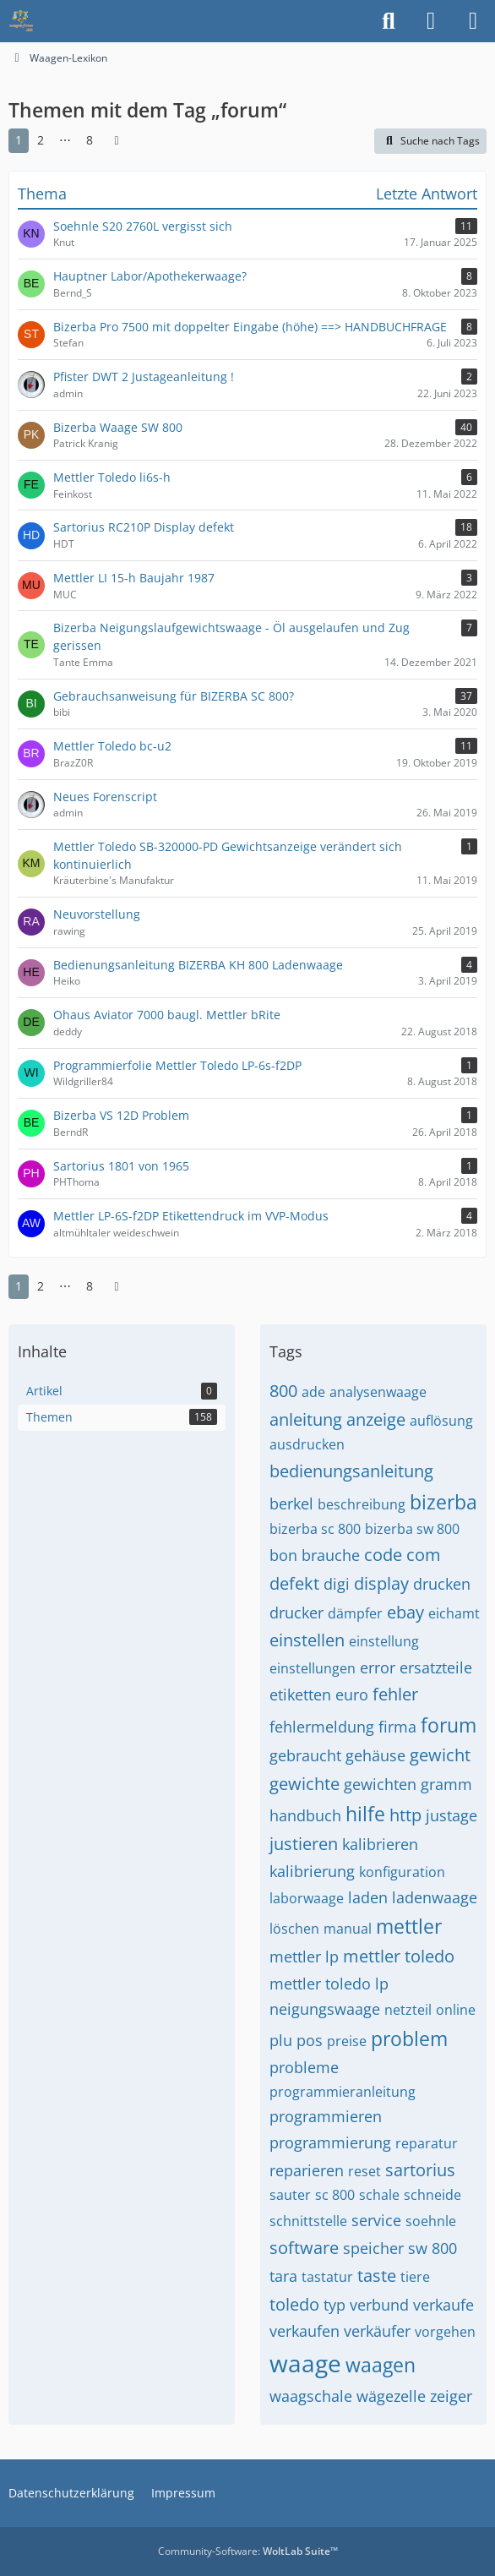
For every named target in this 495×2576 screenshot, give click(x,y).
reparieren (306, 2170)
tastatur (327, 2277)
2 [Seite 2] (40, 140)
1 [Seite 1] (18, 140)
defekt (294, 1583)
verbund (379, 2305)
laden (368, 1897)
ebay (405, 1612)
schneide (432, 2195)
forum (448, 1724)
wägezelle (391, 2396)
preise (347, 2041)
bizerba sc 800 (315, 1529)
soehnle (430, 2221)
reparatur (426, 2143)
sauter (290, 2195)
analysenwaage (378, 1392)
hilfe (365, 1813)
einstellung (384, 1641)
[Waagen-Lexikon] (21, 21)
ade (313, 1392)
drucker (296, 1612)
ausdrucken (307, 1444)
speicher (373, 2248)
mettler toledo (398, 1956)
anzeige (375, 1419)
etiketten (300, 1694)
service (376, 2220)
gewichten (380, 1784)
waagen (380, 2364)
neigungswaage (324, 2009)
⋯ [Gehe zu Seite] (65, 140)
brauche (331, 1555)
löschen (294, 1928)
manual (348, 1928)
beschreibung (361, 1504)
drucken (442, 1584)
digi (337, 1584)
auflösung (441, 1420)
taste (376, 2275)
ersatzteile (436, 1667)
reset (364, 2171)
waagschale (310, 2396)
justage (451, 1815)
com (423, 1554)
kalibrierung (312, 1871)
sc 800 (335, 2195)
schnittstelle (308, 2221)
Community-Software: (248, 2551)
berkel (291, 1503)
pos (309, 2040)
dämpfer (355, 1613)
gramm (446, 1784)
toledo (294, 2304)
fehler (395, 1694)
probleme (304, 2067)
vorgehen (445, 2331)
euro (351, 1694)
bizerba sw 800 (412, 1529)
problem (409, 2038)
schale (379, 2195)
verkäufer (377, 2331)
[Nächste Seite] (116, 140)
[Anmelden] (431, 21)
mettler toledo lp (329, 1983)
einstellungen (312, 1668)
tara (283, 2276)
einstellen (307, 1640)
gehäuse (375, 1755)
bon (283, 1555)
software (304, 2247)
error (377, 1667)
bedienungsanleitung (351, 1471)
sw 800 (432, 2248)
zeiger (451, 2396)
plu (280, 2040)
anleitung (305, 1419)
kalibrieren (380, 1844)
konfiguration (402, 1872)
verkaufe (443, 2305)
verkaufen (304, 2331)
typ (334, 2305)
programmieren (325, 2116)
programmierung (330, 2142)
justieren (303, 1843)
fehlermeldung (321, 1726)
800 (283, 1390)
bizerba (443, 1501)
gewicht (440, 1755)
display (381, 1583)
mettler (409, 1926)
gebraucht (305, 1755)
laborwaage (306, 1898)
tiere (415, 2277)
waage (305, 2363)
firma (397, 1726)
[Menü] (473, 21)
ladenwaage (434, 1897)
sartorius (420, 2169)
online (456, 2009)
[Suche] (388, 21)
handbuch (305, 1815)
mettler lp (304, 1956)
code (383, 1554)
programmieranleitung (342, 2091)
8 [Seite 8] (89, 140)
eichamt (454, 1613)
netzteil (408, 2009)
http (405, 1815)
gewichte (304, 1783)
